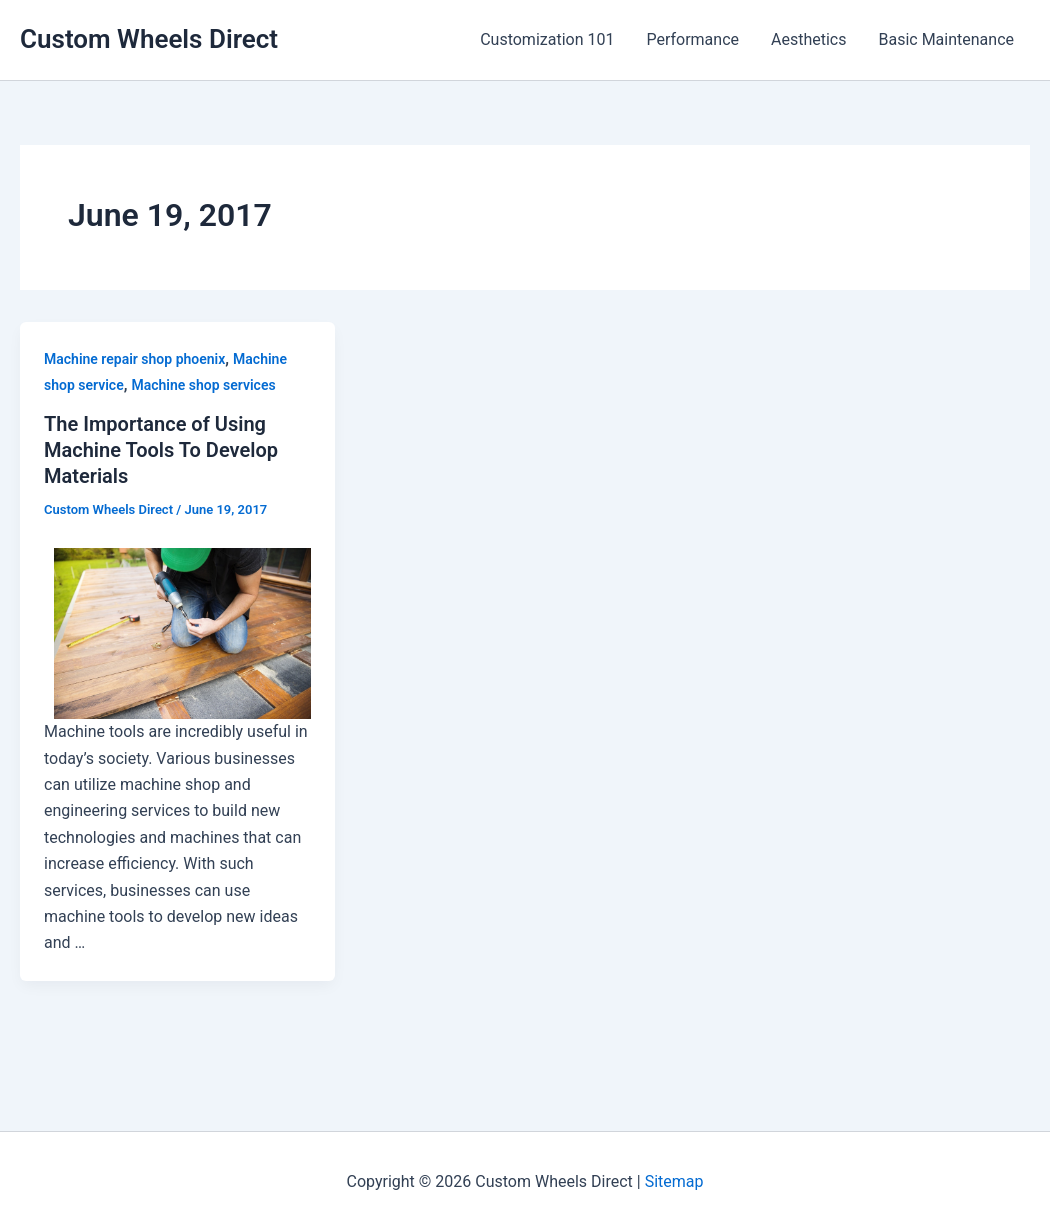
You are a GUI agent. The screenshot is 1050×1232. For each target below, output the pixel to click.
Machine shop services (203, 385)
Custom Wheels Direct (149, 39)
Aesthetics (808, 39)
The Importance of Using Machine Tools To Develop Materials (161, 450)
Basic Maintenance (946, 39)
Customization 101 (547, 39)
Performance (692, 39)
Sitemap (674, 1181)
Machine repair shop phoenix (134, 359)
